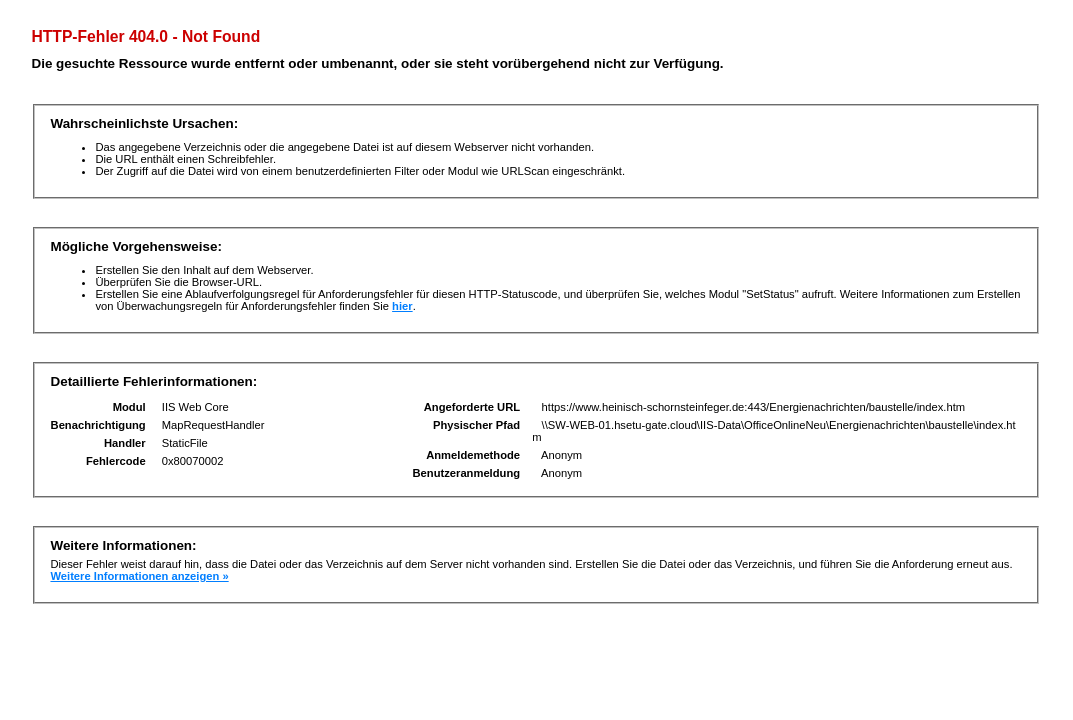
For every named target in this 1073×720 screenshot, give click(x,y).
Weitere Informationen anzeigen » (139, 576)
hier (402, 306)
